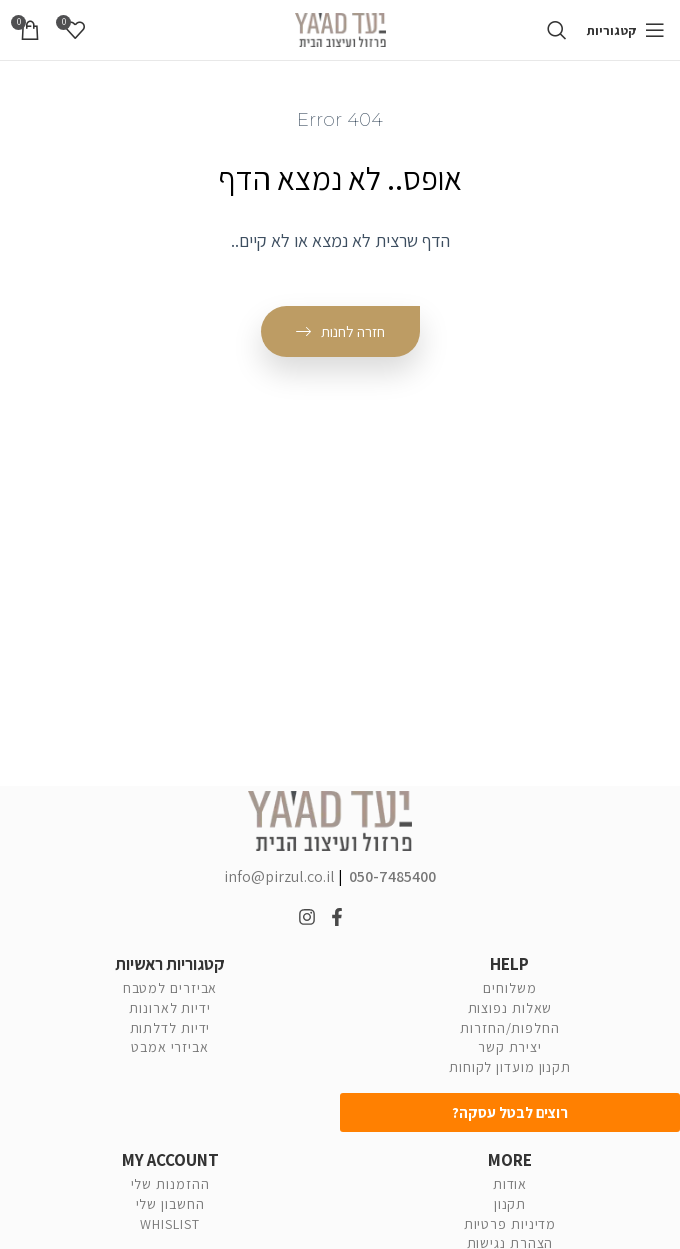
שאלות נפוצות (510, 1008)
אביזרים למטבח (170, 988)
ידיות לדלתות (170, 1028)
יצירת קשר (510, 1047)
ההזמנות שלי (170, 1184)
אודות (510, 1184)
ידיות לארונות (170, 1008)
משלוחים (510, 988)
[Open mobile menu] (628, 30)
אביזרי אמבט (169, 1047)
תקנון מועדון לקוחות (510, 1067)
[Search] (561, 30)
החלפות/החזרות (510, 1028)
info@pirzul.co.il (281, 876)
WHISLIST (169, 1224)
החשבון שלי (170, 1204)
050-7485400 (390, 876)
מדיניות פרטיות (509, 1224)
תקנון (510, 1204)
